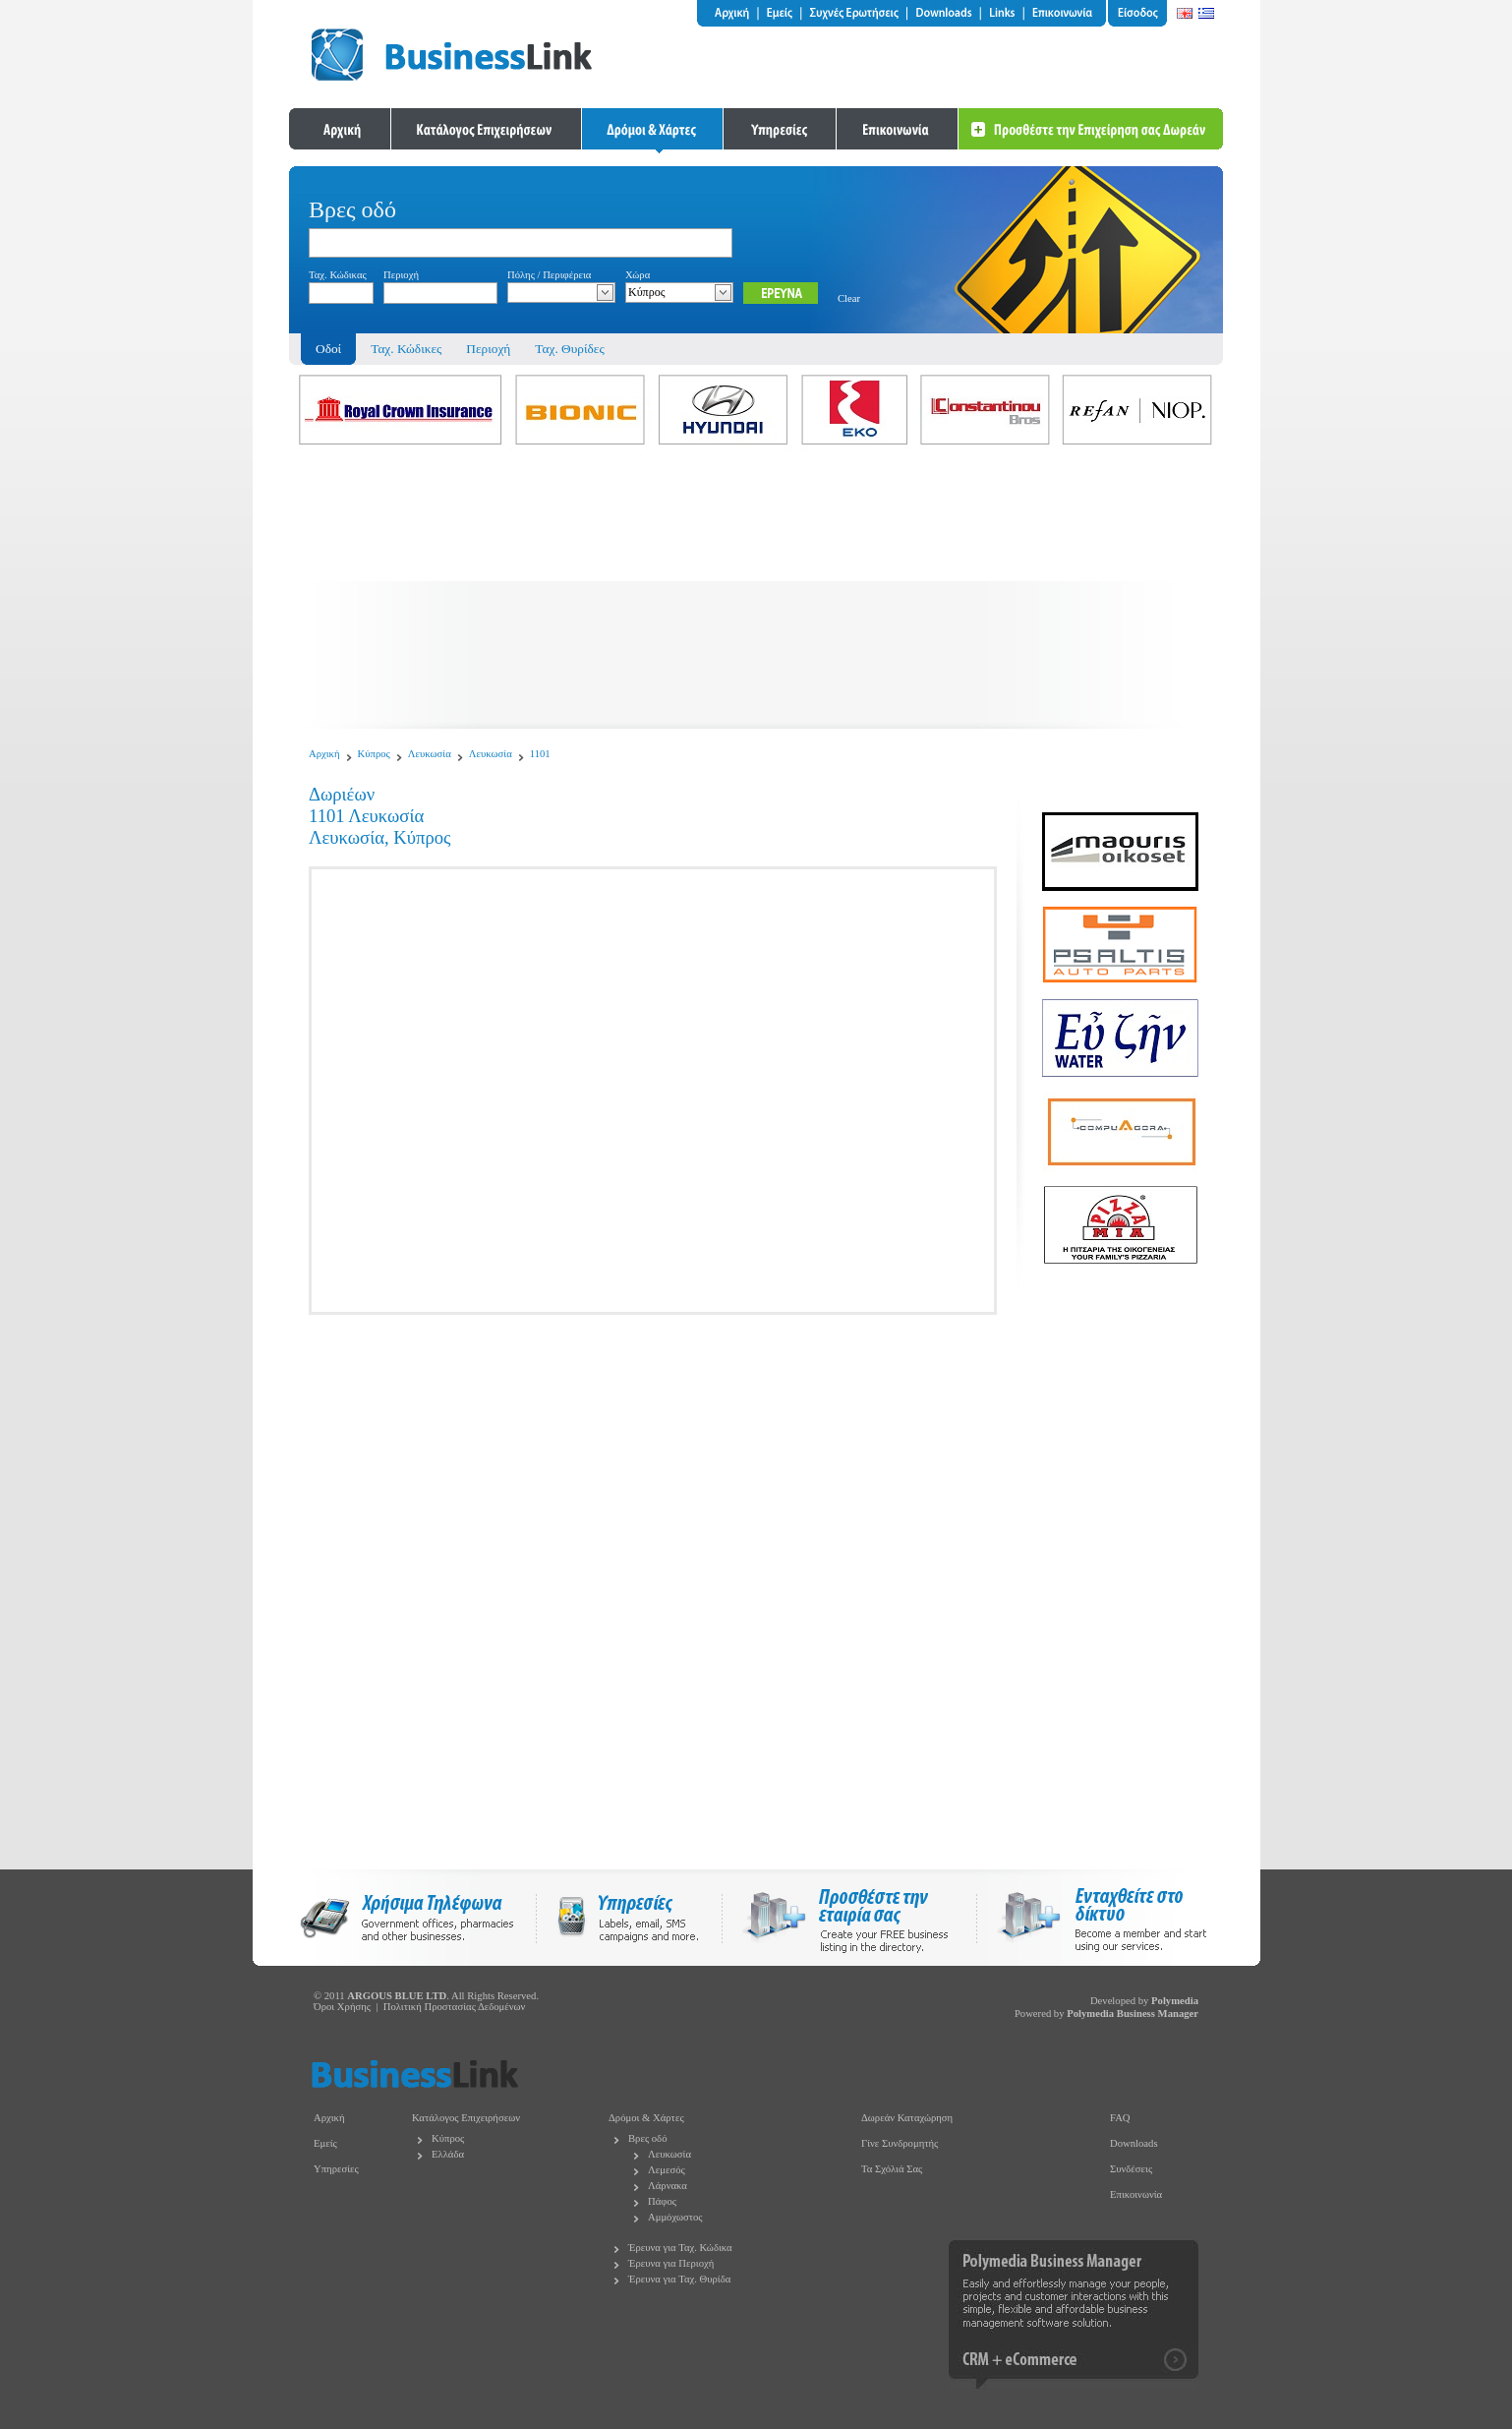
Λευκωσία (429, 753)
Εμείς (325, 2143)
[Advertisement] (756, 591)
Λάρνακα (667, 2185)
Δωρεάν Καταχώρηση (907, 2117)
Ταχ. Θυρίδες (569, 348)
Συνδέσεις (1131, 2168)
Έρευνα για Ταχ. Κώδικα (680, 2247)
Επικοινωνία (1136, 2194)
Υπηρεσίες (336, 2168)
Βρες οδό (647, 2138)
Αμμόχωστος (675, 2217)
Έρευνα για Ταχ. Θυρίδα (679, 2279)
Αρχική (324, 753)
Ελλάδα (448, 2154)
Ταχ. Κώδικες (406, 348)
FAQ (1120, 2117)
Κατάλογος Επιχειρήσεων (466, 2117)
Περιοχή (488, 348)
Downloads (1134, 2143)
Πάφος (662, 2201)
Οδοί (328, 348)
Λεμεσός (666, 2169)
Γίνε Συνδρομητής (899, 2143)
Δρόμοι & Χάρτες (646, 2117)
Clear (849, 298)
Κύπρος (374, 753)
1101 (540, 753)
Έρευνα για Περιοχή (671, 2263)
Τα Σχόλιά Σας (891, 2168)
